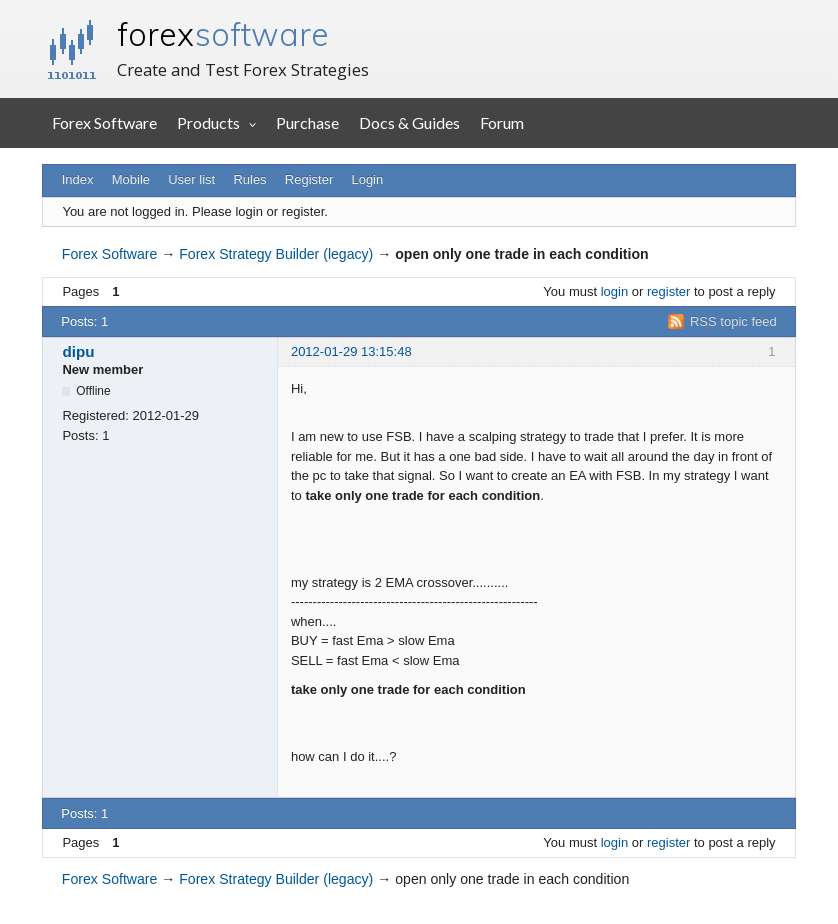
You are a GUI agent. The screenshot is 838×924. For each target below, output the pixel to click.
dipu (78, 351)
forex (223, 34)
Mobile (131, 179)
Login (367, 179)
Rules (249, 179)
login (614, 291)
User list (191, 179)
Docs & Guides (409, 122)
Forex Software (104, 122)
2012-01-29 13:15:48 (351, 351)
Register (309, 179)
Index (78, 179)
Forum (502, 122)
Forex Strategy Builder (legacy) (276, 254)
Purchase (307, 122)
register (668, 291)
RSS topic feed (733, 321)
